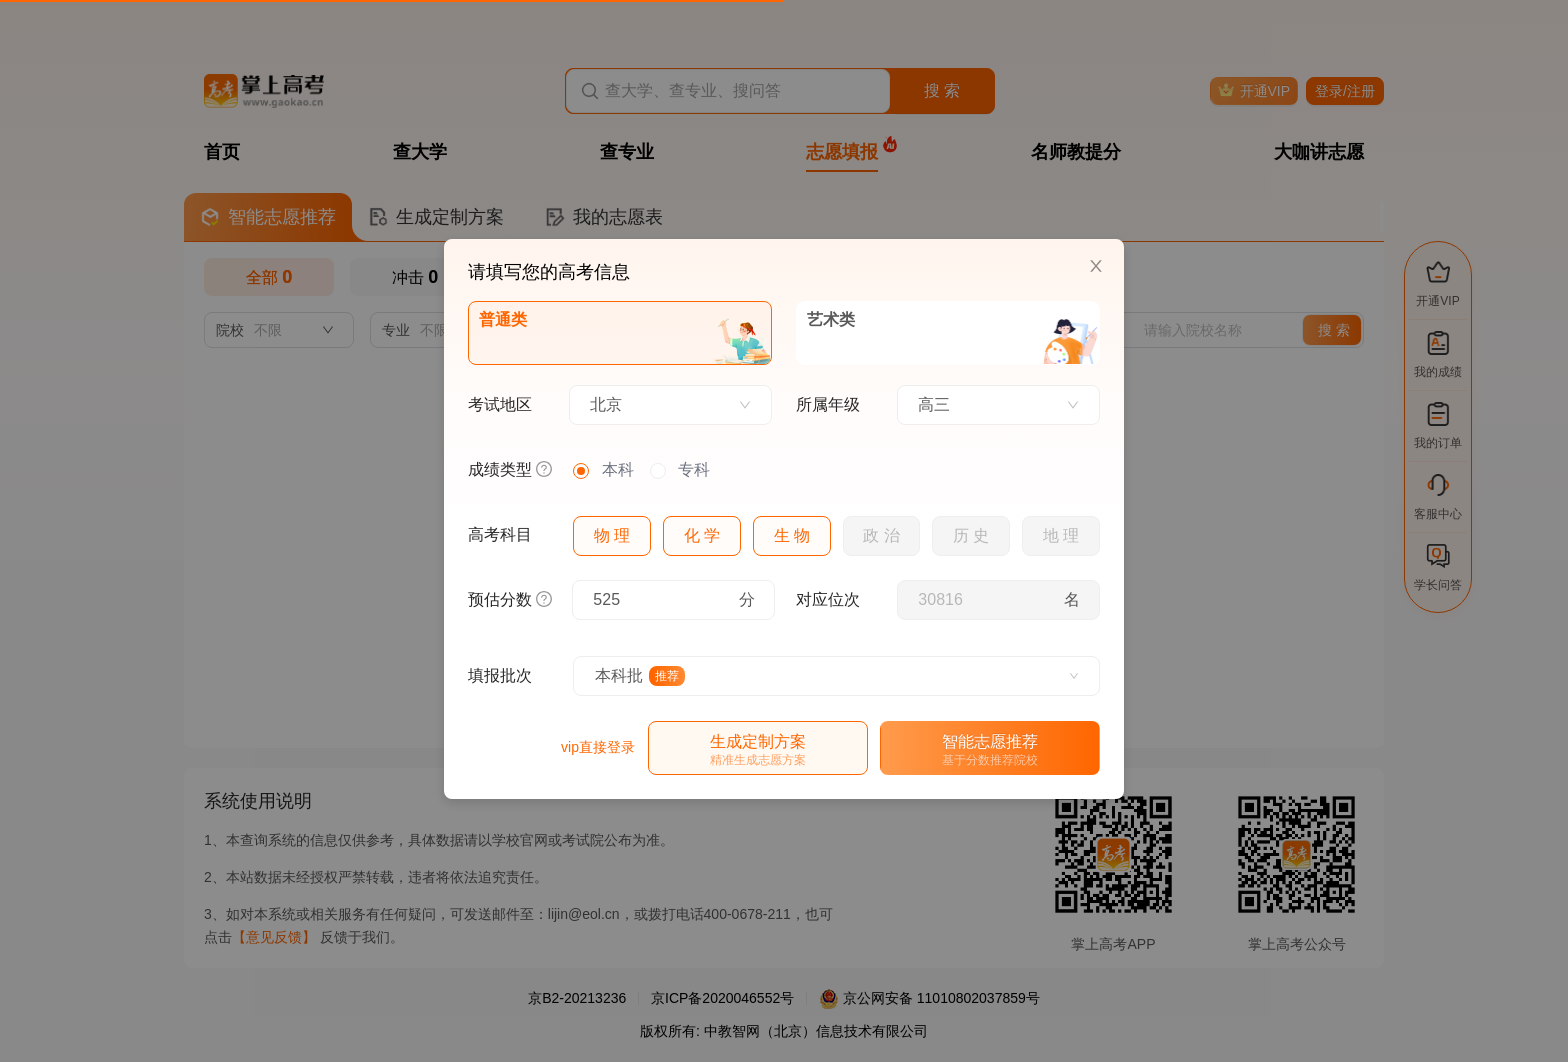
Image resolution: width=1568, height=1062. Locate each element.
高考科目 (500, 534)
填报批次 (500, 675)
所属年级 (828, 404)
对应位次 (828, 599)
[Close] (1096, 267)
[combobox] (670, 405)
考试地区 (500, 404)
